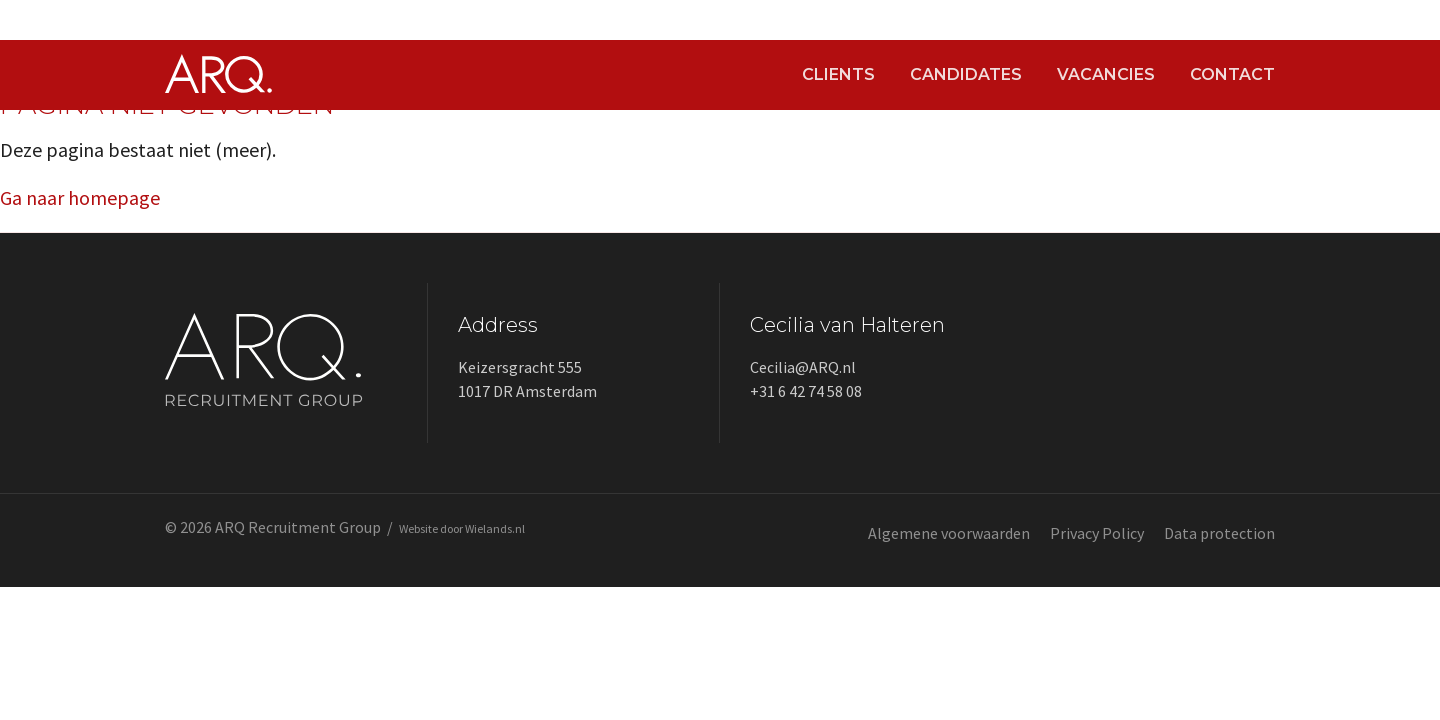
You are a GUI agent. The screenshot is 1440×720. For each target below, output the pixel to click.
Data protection (1219, 533)
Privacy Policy (1097, 533)
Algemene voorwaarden (949, 533)
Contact (1232, 75)
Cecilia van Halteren (847, 325)
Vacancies (1106, 75)
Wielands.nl (495, 528)
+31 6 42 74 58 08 (806, 391)
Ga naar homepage (80, 197)
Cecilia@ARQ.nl (803, 367)
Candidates (966, 75)
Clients (838, 75)
